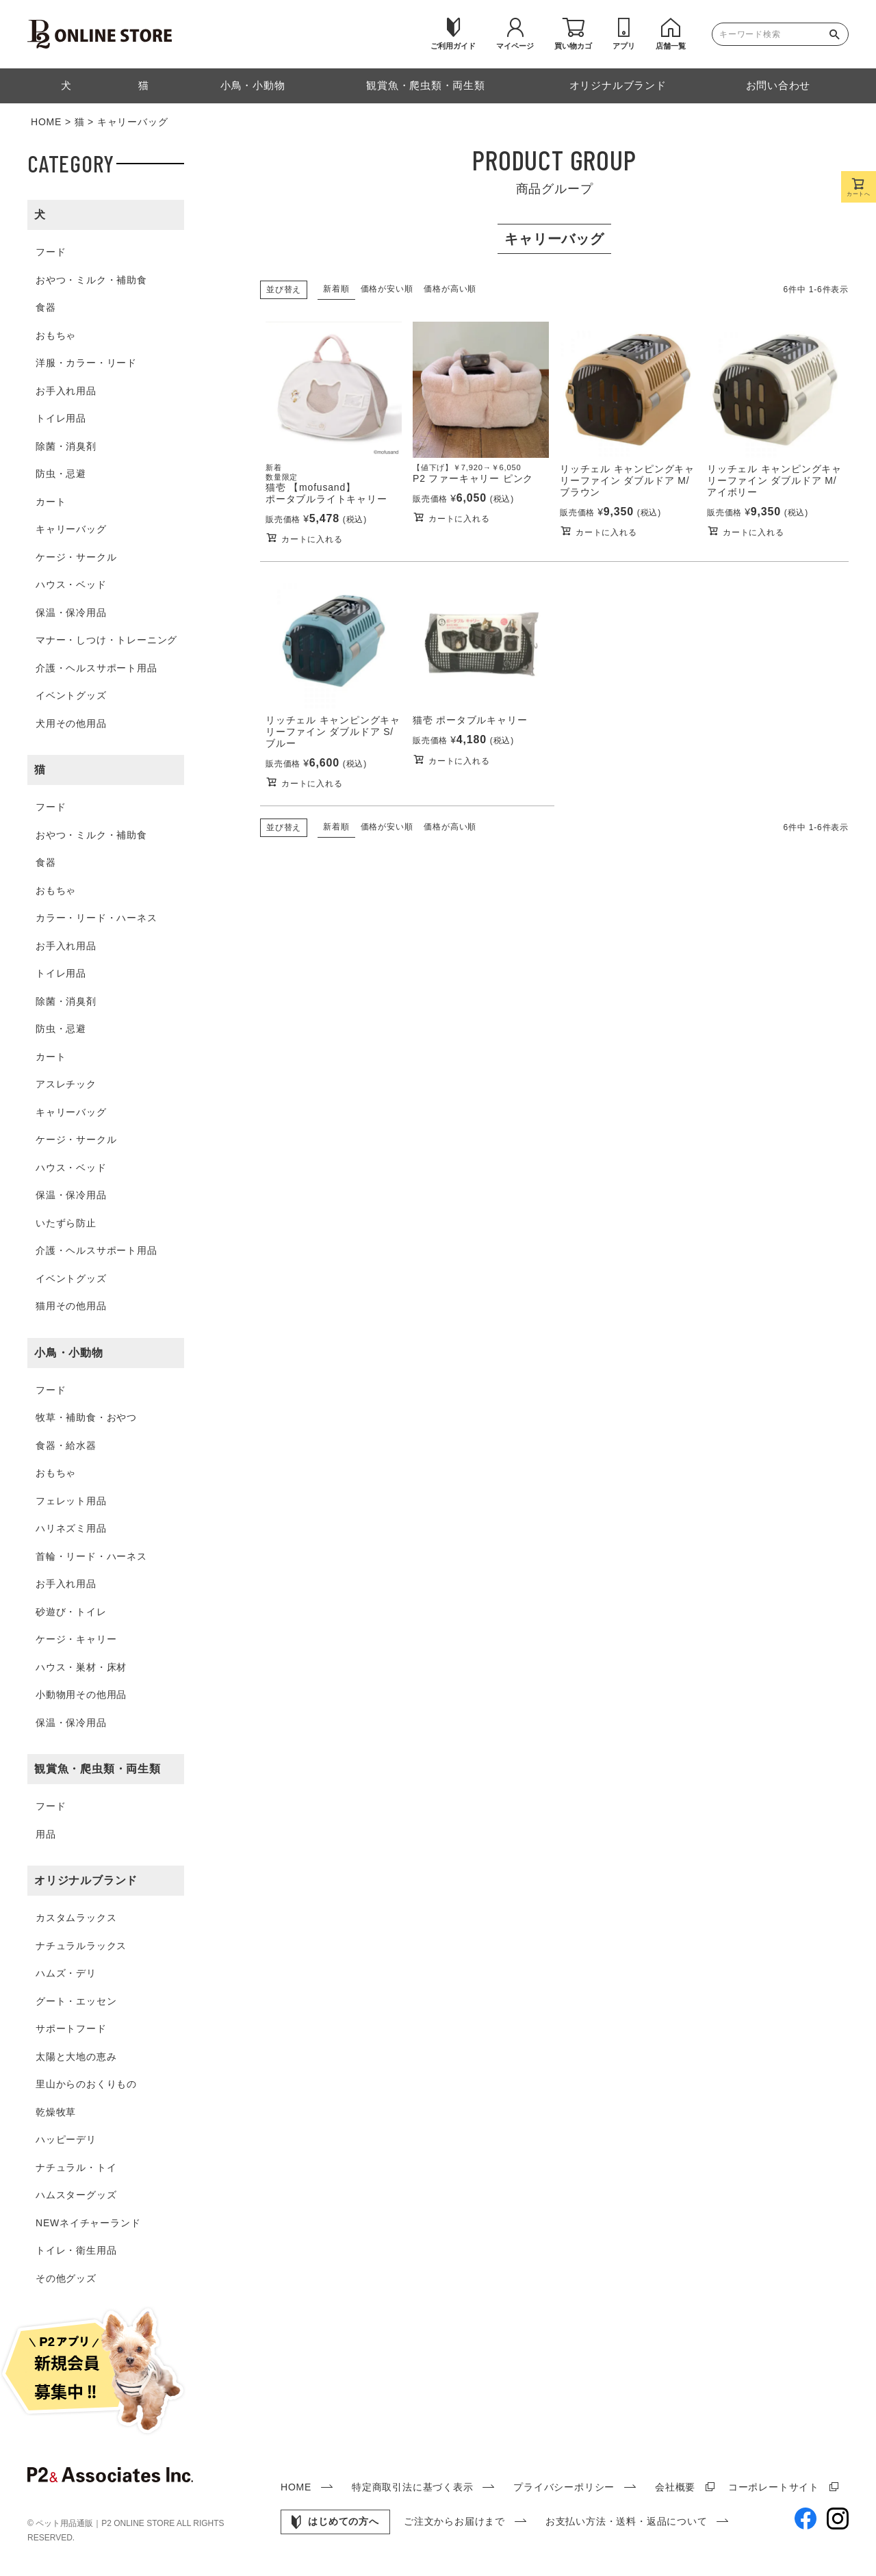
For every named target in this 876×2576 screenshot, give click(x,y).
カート (51, 501)
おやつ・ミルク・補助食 (91, 279)
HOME (46, 121)
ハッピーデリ (66, 2139)
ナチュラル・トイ (76, 2167)
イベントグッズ (71, 695)
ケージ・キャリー (76, 1639)
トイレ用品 (61, 418)
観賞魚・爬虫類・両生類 (97, 1769)
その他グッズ (66, 2278)
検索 (837, 34)
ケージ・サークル (76, 557)
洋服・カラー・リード (86, 362)
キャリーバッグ (71, 529)
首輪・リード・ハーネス (91, 1556)
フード (51, 251)
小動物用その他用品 (81, 1694)
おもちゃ (56, 335)
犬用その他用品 (71, 723)
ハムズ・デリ (66, 1973)
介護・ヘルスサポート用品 (96, 667)
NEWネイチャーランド (88, 2222)
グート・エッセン (76, 2001)
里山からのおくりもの (86, 2083)
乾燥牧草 (56, 2112)
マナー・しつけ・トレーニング (106, 639)
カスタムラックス (76, 1917)
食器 (46, 307)
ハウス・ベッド (71, 584)
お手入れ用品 (66, 390)
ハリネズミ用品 (71, 1528)
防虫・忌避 (61, 473)
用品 (46, 1834)
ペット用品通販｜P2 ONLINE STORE (106, 2523)
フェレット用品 (71, 1500)
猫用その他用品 (71, 1305)
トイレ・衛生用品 (76, 2250)
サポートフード (71, 2028)
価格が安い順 (387, 289)
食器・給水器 (66, 1445)
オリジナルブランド (86, 1880)
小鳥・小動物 (68, 1352)
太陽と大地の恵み (76, 2056)
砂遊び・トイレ (71, 1611)
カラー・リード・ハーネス (96, 917)
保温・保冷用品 (71, 612)
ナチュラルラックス (81, 1945)
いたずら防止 (66, 1223)
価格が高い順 (450, 289)
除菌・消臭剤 (66, 446)
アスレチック (66, 1084)
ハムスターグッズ (76, 2194)
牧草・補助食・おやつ (86, 1417)
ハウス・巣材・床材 (81, 1667)
